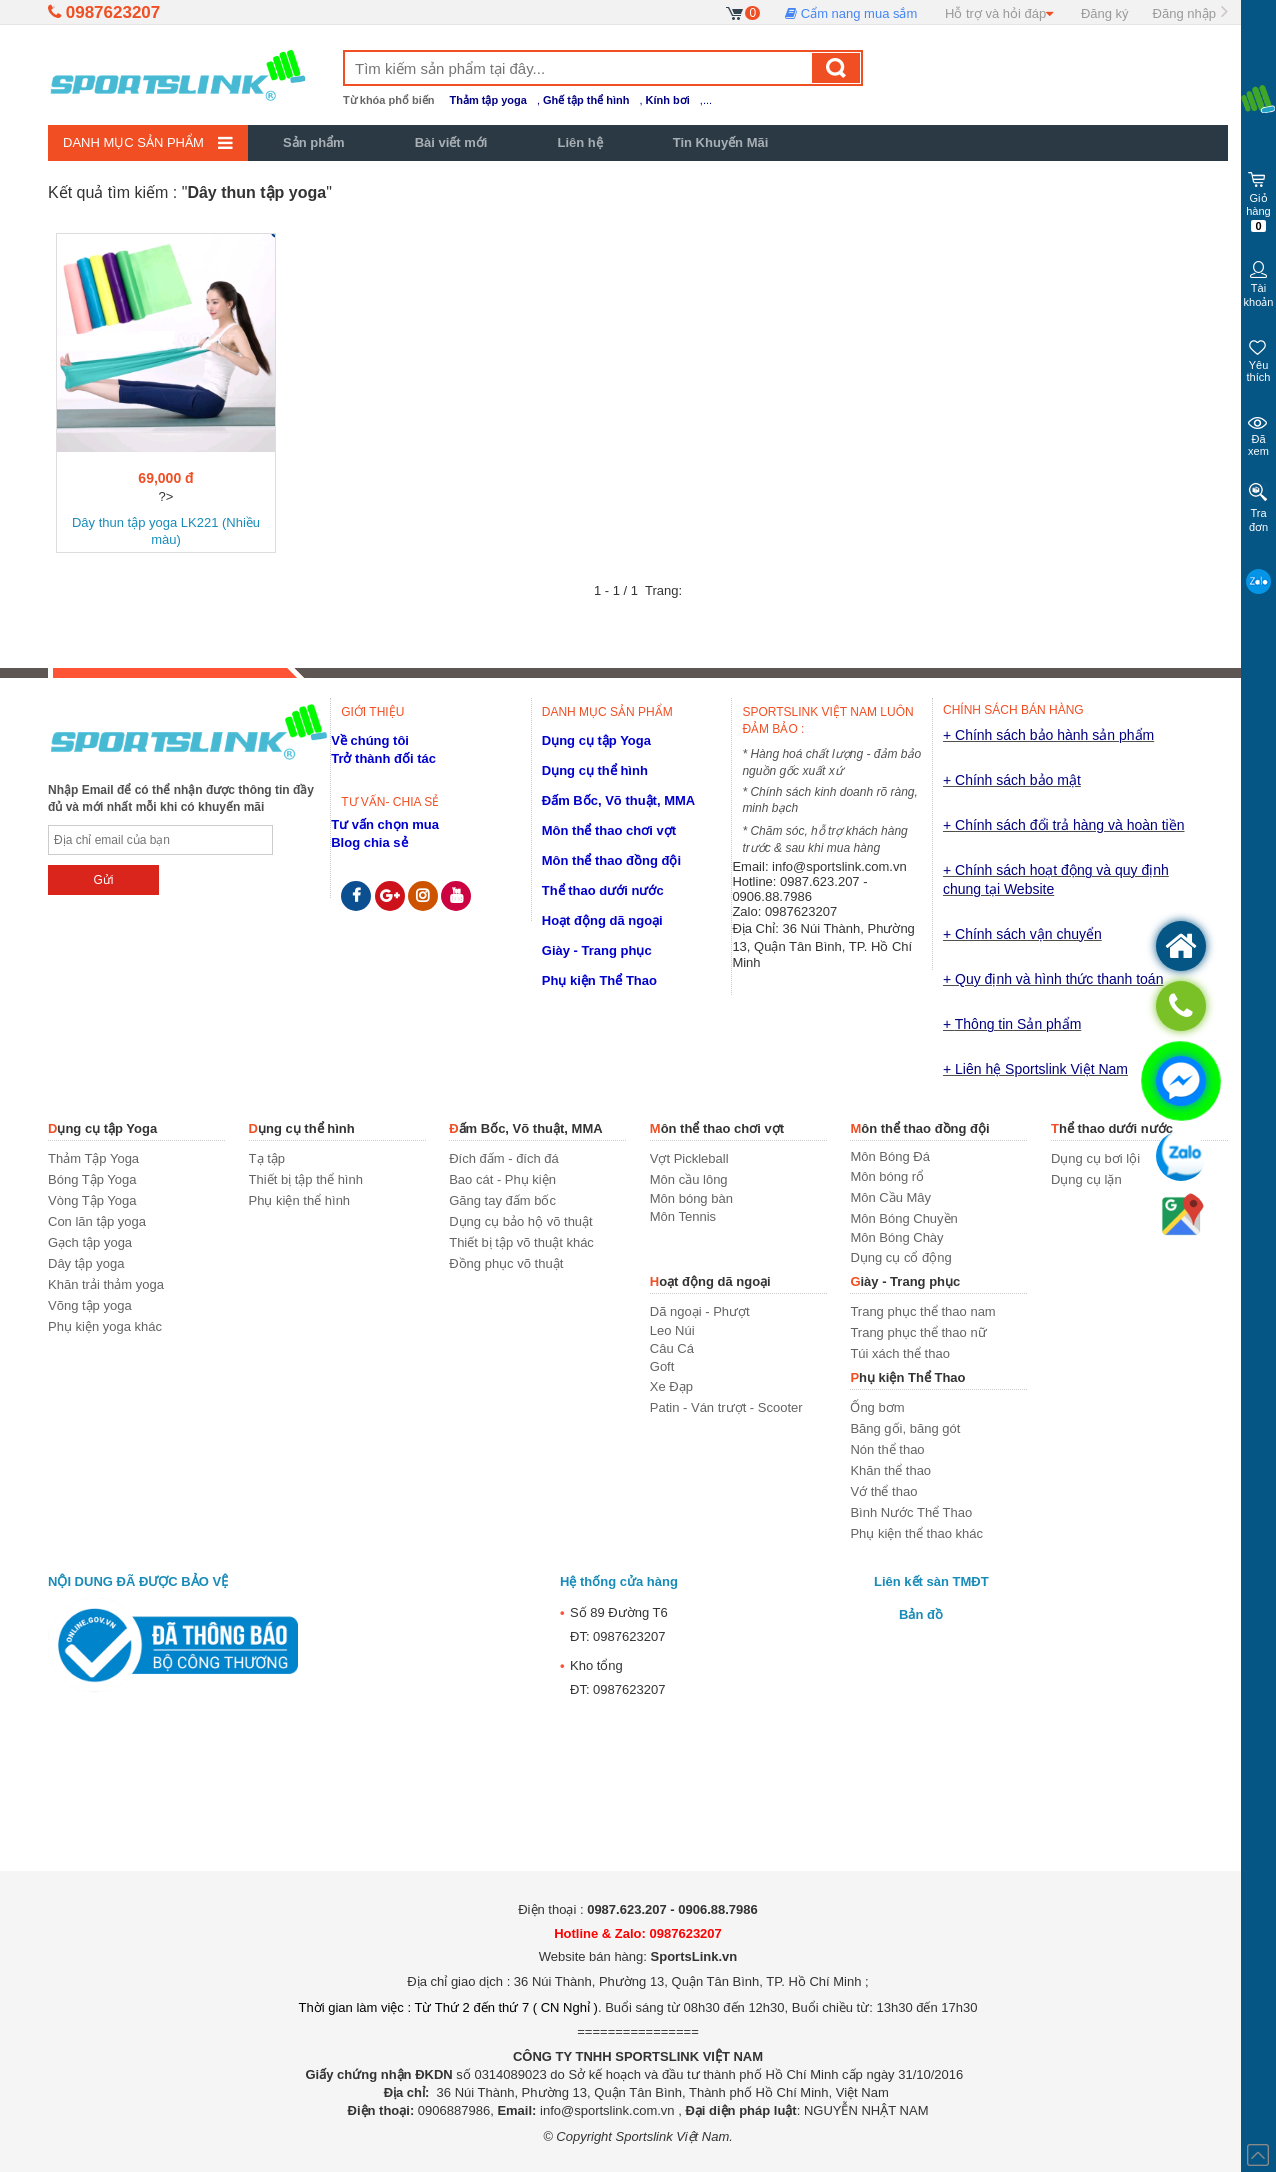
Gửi (103, 880)
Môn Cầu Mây (890, 1197)
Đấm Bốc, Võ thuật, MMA (618, 800)
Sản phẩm (314, 142)
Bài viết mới (451, 142)
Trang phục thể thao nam (922, 1311)
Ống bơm (877, 1407)
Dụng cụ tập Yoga (596, 740)
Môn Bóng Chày (896, 1237)
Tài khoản (1258, 282)
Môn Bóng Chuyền (903, 1218)
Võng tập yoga (90, 1305)
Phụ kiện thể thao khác (916, 1533)
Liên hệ (579, 142)
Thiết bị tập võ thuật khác (521, 1242)
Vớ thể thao (883, 1491)
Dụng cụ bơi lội (1095, 1158)
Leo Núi (672, 1330)
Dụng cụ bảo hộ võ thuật (521, 1221)
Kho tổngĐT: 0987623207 (612, 1675)
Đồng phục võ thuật (506, 1263)
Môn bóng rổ (887, 1176)
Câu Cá (672, 1348)
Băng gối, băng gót (905, 1428)
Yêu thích (1258, 358)
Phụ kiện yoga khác (105, 1326)
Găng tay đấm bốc (502, 1200)
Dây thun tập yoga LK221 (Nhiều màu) (166, 531)
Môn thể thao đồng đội (611, 860)
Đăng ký (1105, 13)
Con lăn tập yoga (97, 1221)
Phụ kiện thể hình (300, 1200)
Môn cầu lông (689, 1179)
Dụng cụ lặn (1086, 1179)
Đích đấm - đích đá (504, 1158)
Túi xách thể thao (900, 1353)
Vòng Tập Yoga (92, 1200)
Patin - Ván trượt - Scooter (726, 1407)
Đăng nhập (1184, 13)
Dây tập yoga (86, 1263)
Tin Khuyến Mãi (721, 142)
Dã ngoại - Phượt (700, 1311)
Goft (662, 1366)
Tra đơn (1258, 507)
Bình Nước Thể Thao (911, 1512)
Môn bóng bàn (691, 1198)
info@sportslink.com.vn (839, 866)
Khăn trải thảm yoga (106, 1284)
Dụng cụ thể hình (595, 770)
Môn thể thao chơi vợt (609, 830)
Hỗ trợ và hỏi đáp (999, 13)
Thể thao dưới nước (603, 890)
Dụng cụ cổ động (900, 1257)
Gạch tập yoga (90, 1242)
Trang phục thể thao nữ (918, 1332)
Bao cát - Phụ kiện (502, 1179)
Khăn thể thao (890, 1470)
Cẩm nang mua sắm (851, 13)
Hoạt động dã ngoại (602, 920)
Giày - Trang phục (597, 950)
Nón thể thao (887, 1449)
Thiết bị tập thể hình (306, 1179)
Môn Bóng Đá (890, 1156)
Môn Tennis (683, 1216)
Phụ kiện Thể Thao (599, 980)
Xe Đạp (671, 1386)
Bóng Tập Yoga (92, 1179)
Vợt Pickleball (689, 1158)
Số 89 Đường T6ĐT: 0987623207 (614, 1622)
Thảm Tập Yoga (93, 1158)
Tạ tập (267, 1158)
